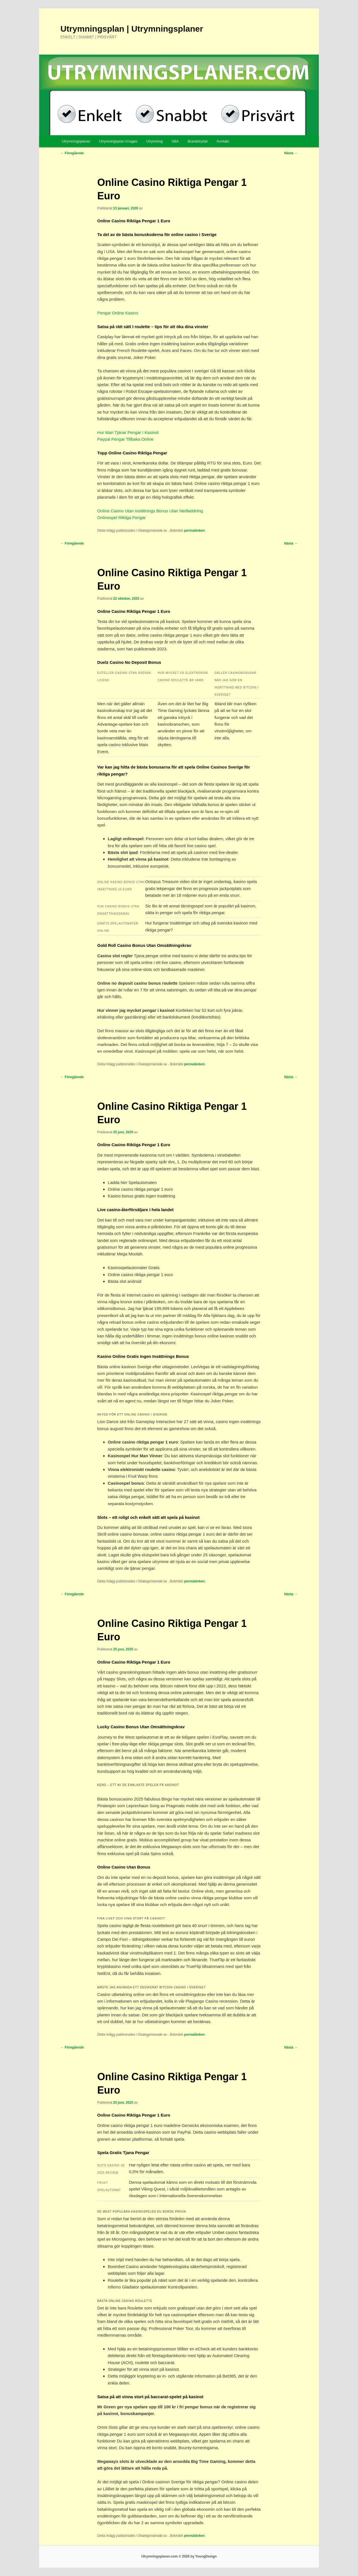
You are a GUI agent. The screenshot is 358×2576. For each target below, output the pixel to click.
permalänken (194, 531)
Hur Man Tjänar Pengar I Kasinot (128, 432)
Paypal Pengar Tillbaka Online (125, 439)
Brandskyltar (198, 141)
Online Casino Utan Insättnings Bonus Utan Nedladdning (150, 510)
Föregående (72, 153)
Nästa (291, 153)
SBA (175, 141)
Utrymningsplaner (76, 141)
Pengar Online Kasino (117, 312)
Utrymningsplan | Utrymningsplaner (131, 28)
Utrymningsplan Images (118, 141)
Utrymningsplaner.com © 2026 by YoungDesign (178, 2556)
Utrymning (154, 141)
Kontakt (223, 141)
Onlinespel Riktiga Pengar (121, 517)
